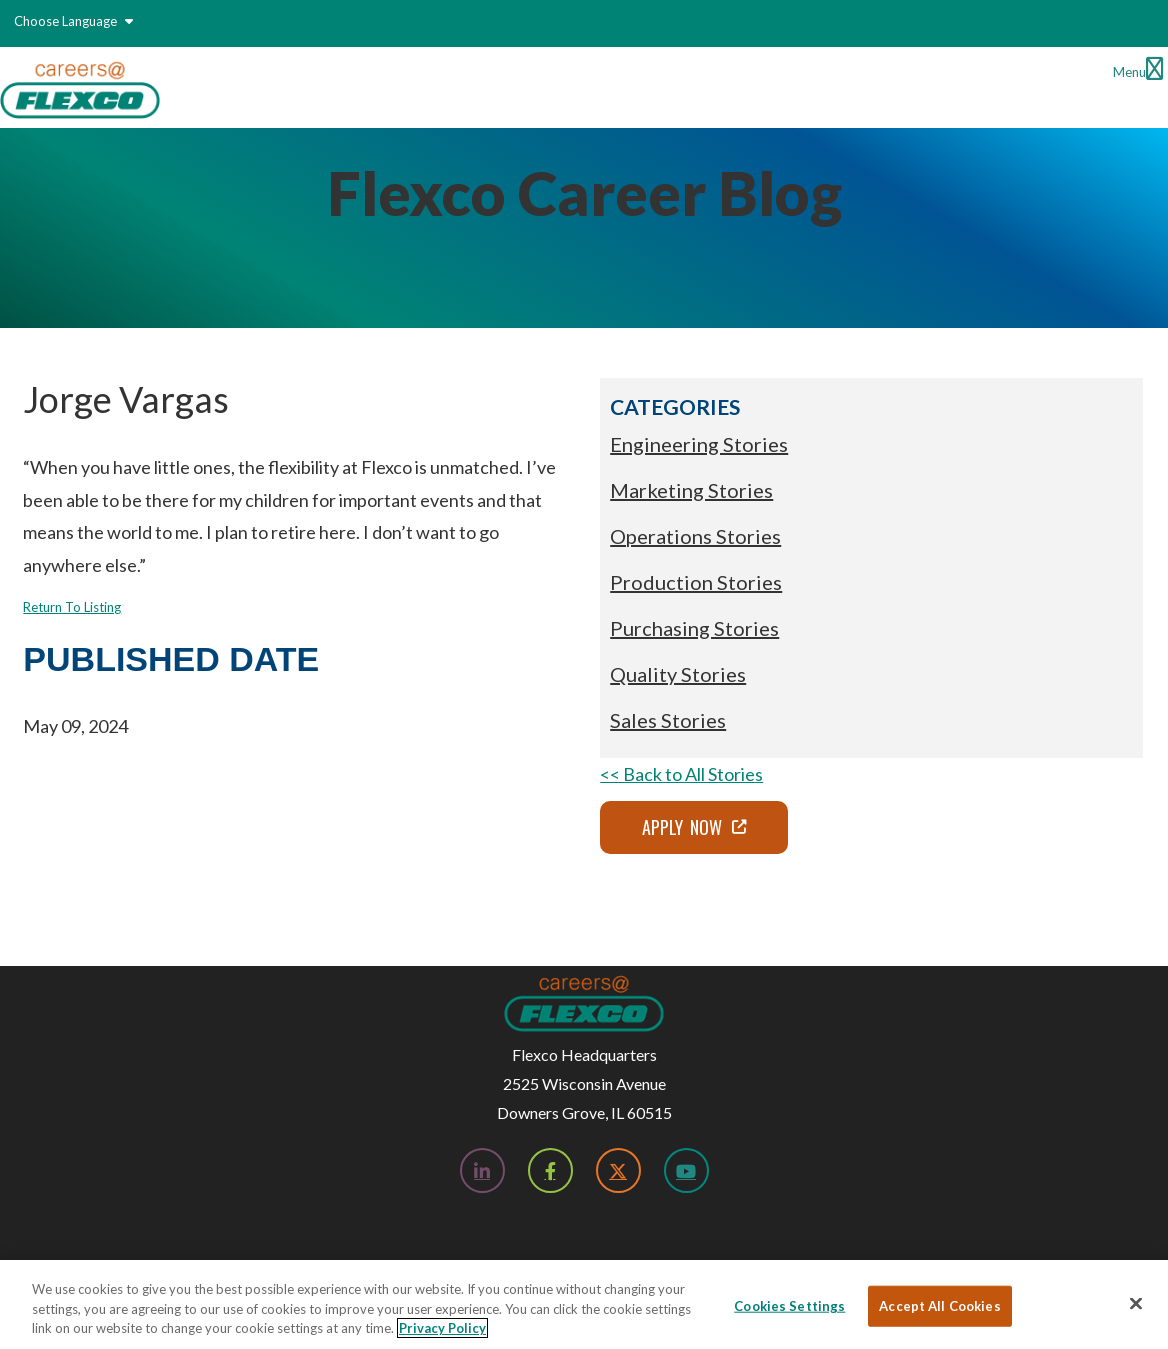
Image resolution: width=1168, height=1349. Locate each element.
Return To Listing (72, 607)
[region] (584, 1304)
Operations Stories (695, 536)
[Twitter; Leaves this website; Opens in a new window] (618, 1170)
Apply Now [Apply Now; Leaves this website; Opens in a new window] (682, 827)
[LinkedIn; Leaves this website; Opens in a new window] (482, 1170)
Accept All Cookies (939, 1305)
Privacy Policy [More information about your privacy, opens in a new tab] (442, 1328)
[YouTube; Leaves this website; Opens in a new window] (686, 1170)
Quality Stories (678, 674)
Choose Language (73, 21)
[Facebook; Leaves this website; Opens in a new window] (550, 1170)
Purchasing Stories (694, 628)
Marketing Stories (691, 490)
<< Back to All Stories (681, 774)
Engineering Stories (699, 444)
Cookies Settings (789, 1305)
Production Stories (696, 582)
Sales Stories (668, 720)
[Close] (1136, 1303)
